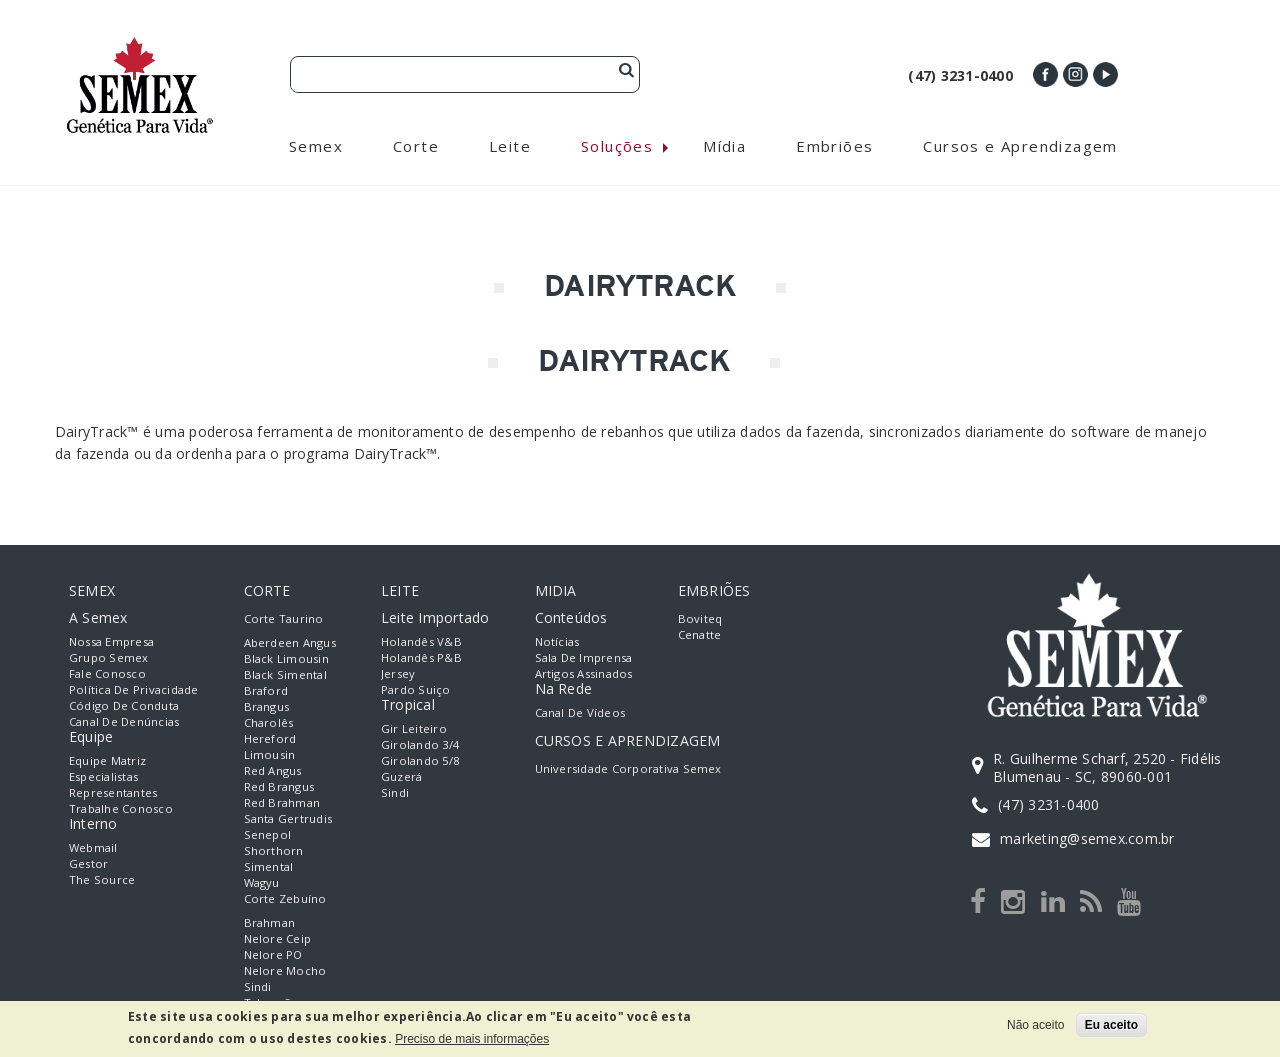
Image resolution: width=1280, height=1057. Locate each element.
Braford (266, 692)
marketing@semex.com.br (1087, 840)
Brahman (270, 924)
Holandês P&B (421, 659)
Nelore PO (273, 956)
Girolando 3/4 (420, 746)
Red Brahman (282, 804)
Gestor (88, 865)
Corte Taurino (284, 620)
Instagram (1075, 74)
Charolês (269, 724)
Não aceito (1035, 1025)
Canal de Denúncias (124, 723)
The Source (102, 881)
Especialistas (103, 778)
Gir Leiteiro (414, 730)
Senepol (268, 836)
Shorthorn (274, 852)
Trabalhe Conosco (121, 810)
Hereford (270, 740)
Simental (269, 868)
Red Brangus (279, 788)
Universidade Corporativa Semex (628, 770)
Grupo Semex (109, 659)
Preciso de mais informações (472, 1039)
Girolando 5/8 (420, 762)
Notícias (557, 643)
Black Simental (285, 676)
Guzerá (401, 778)
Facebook (1045, 74)
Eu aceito (1111, 1025)
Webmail (93, 849)
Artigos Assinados (584, 675)
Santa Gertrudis (288, 820)
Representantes (113, 794)
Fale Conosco (107, 675)
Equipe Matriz (107, 762)
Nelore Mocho (285, 972)
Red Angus (273, 772)
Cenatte (700, 636)
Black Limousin (286, 660)
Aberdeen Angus (290, 644)
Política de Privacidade (134, 691)
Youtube (1105, 74)
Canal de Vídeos (580, 714)
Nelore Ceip (278, 940)
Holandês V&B (421, 643)
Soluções (617, 148)
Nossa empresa (111, 643)
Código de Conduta (124, 707)
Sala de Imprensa (584, 659)
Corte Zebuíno (285, 900)
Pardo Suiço (416, 691)
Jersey (398, 675)
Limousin (270, 756)
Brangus (267, 708)
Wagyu (262, 884)
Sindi (258, 988)
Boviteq (700, 620)
